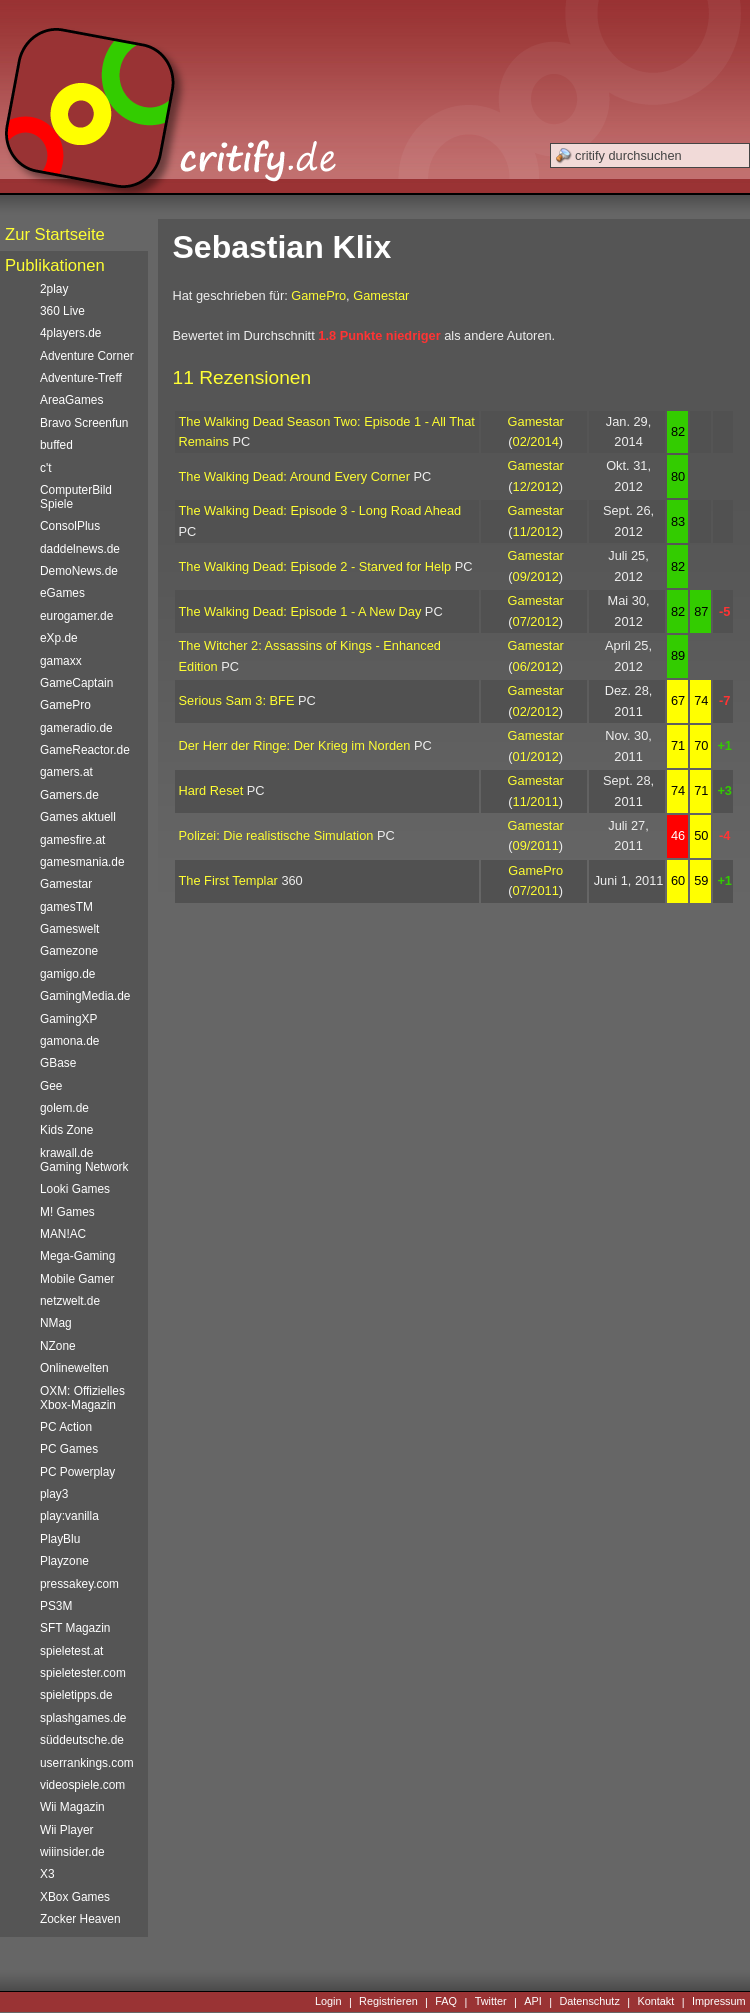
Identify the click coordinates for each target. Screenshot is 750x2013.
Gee (51, 1086)
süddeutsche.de (82, 1740)
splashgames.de (83, 1718)
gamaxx (61, 661)
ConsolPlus (70, 526)
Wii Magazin (72, 1807)
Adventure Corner (87, 356)
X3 (47, 1874)
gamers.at (66, 772)
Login (328, 2002)
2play (54, 289)
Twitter (491, 2002)
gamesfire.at (72, 840)
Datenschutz (589, 2002)
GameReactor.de (85, 750)
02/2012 (536, 711)
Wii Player (66, 1830)
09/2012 (536, 576)
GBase (58, 1063)
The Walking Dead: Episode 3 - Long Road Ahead (320, 510)
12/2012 (536, 486)
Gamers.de (69, 795)
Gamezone (69, 951)
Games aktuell (78, 817)
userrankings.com (87, 1763)
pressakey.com (79, 1584)
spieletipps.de (76, 1695)
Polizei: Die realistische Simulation (276, 835)
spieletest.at (71, 1651)
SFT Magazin (75, 1628)
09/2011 (536, 845)
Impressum (719, 2002)
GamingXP (68, 1019)
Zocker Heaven (80, 1919)
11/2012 (536, 531)
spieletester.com (83, 1673)
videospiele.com (82, 1785)
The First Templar (228, 880)
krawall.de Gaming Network (84, 1160)
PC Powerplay (77, 1472)
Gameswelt (69, 929)
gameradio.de (76, 728)
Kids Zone (66, 1130)
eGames (62, 593)
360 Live (62, 311)
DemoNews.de (79, 571)
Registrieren (388, 2002)
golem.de (64, 1108)
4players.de (70, 333)
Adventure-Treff (81, 378)
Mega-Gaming (77, 1256)
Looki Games (75, 1189)
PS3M (56, 1606)
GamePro (318, 295)
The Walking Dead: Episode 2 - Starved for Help (315, 566)
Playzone (64, 1561)
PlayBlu (60, 1539)
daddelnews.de (80, 549)
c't (46, 468)
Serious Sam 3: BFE (237, 700)
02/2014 (536, 441)
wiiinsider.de (72, 1852)
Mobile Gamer (77, 1279)
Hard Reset (211, 790)
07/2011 (536, 890)
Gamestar (381, 295)
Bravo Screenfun (84, 423)
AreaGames (71, 400)
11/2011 (536, 801)
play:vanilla (69, 1516)
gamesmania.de (82, 862)
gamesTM (66, 907)
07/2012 (536, 621)
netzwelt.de (70, 1301)
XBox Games (75, 1897)
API (533, 2002)
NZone (58, 1346)
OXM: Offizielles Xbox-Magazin (82, 1398)
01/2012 (536, 756)
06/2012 (536, 666)
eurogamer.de (76, 616)
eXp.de (59, 638)
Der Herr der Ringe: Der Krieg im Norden (295, 745)
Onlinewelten (74, 1368)
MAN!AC (63, 1234)
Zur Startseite (55, 234)
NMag (56, 1323)
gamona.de (69, 1041)
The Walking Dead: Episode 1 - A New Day (300, 611)
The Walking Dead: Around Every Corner (294, 476)
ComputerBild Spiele (76, 497)
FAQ (446, 2002)
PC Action (66, 1427)
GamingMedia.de (85, 996)
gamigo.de (67, 974)
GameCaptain (76, 683)
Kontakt (655, 2002)
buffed (56, 445)
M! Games (67, 1212)
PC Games (69, 1449)
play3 (54, 1494)
